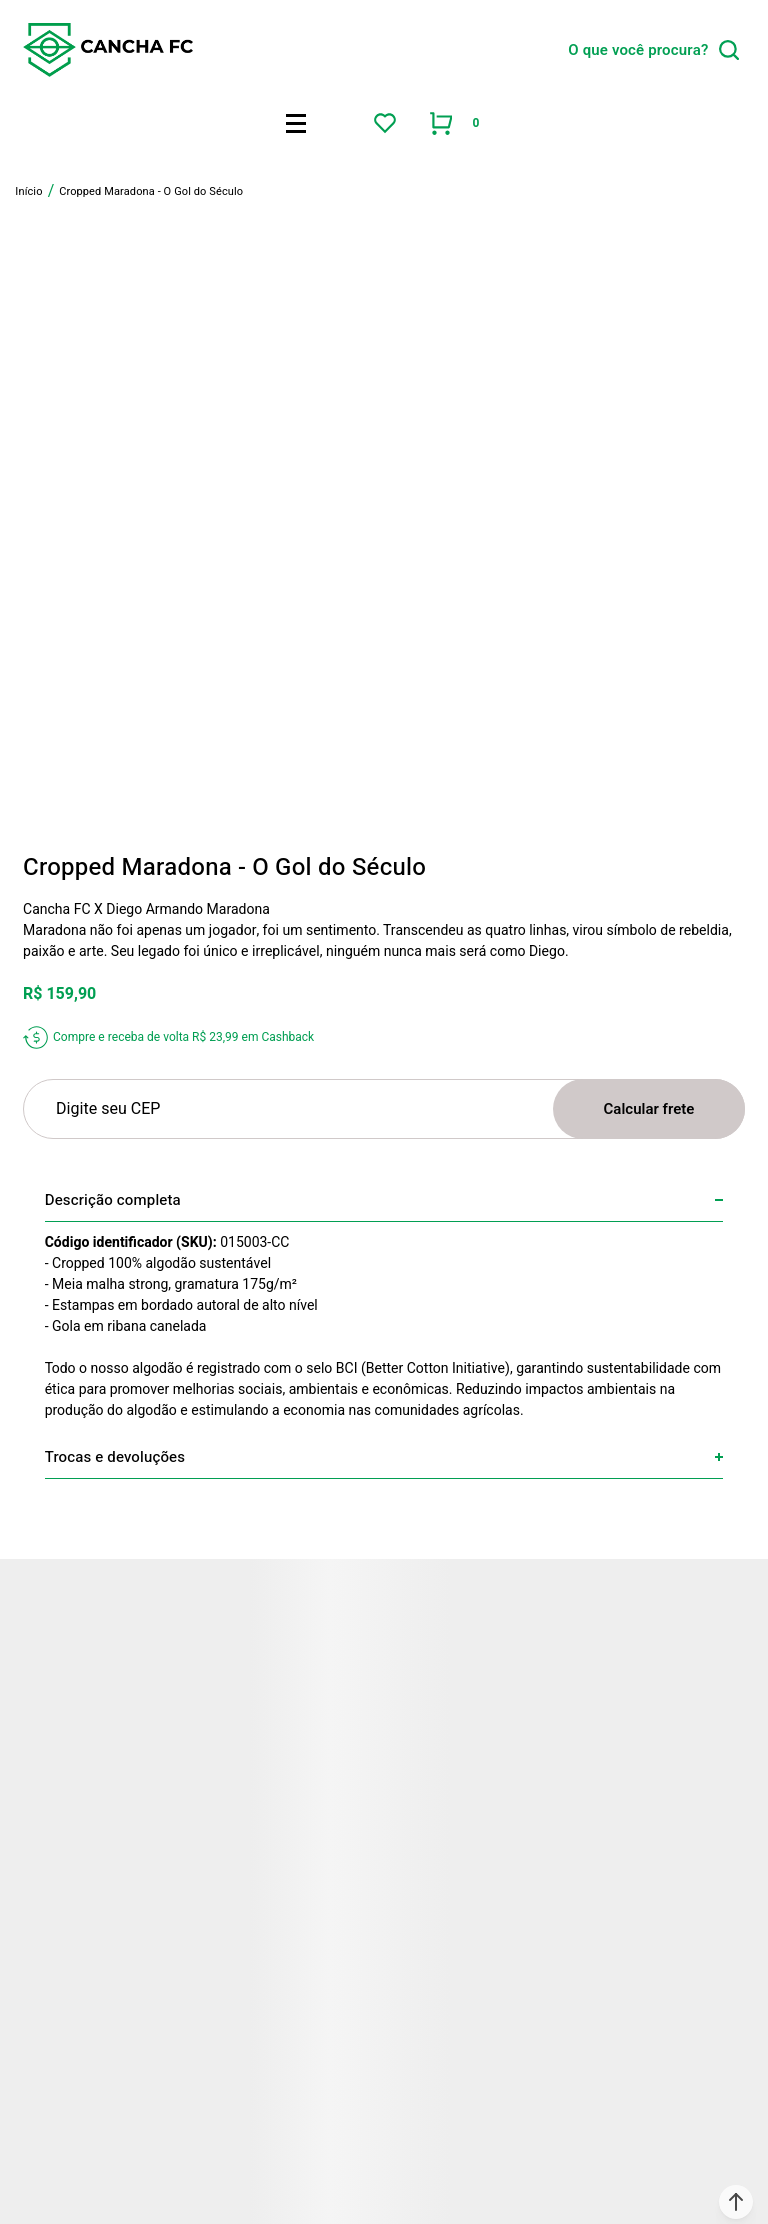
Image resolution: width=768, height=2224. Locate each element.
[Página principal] (108, 50)
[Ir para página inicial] (28, 191)
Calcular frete (649, 1109)
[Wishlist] (385, 123)
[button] (736, 2202)
